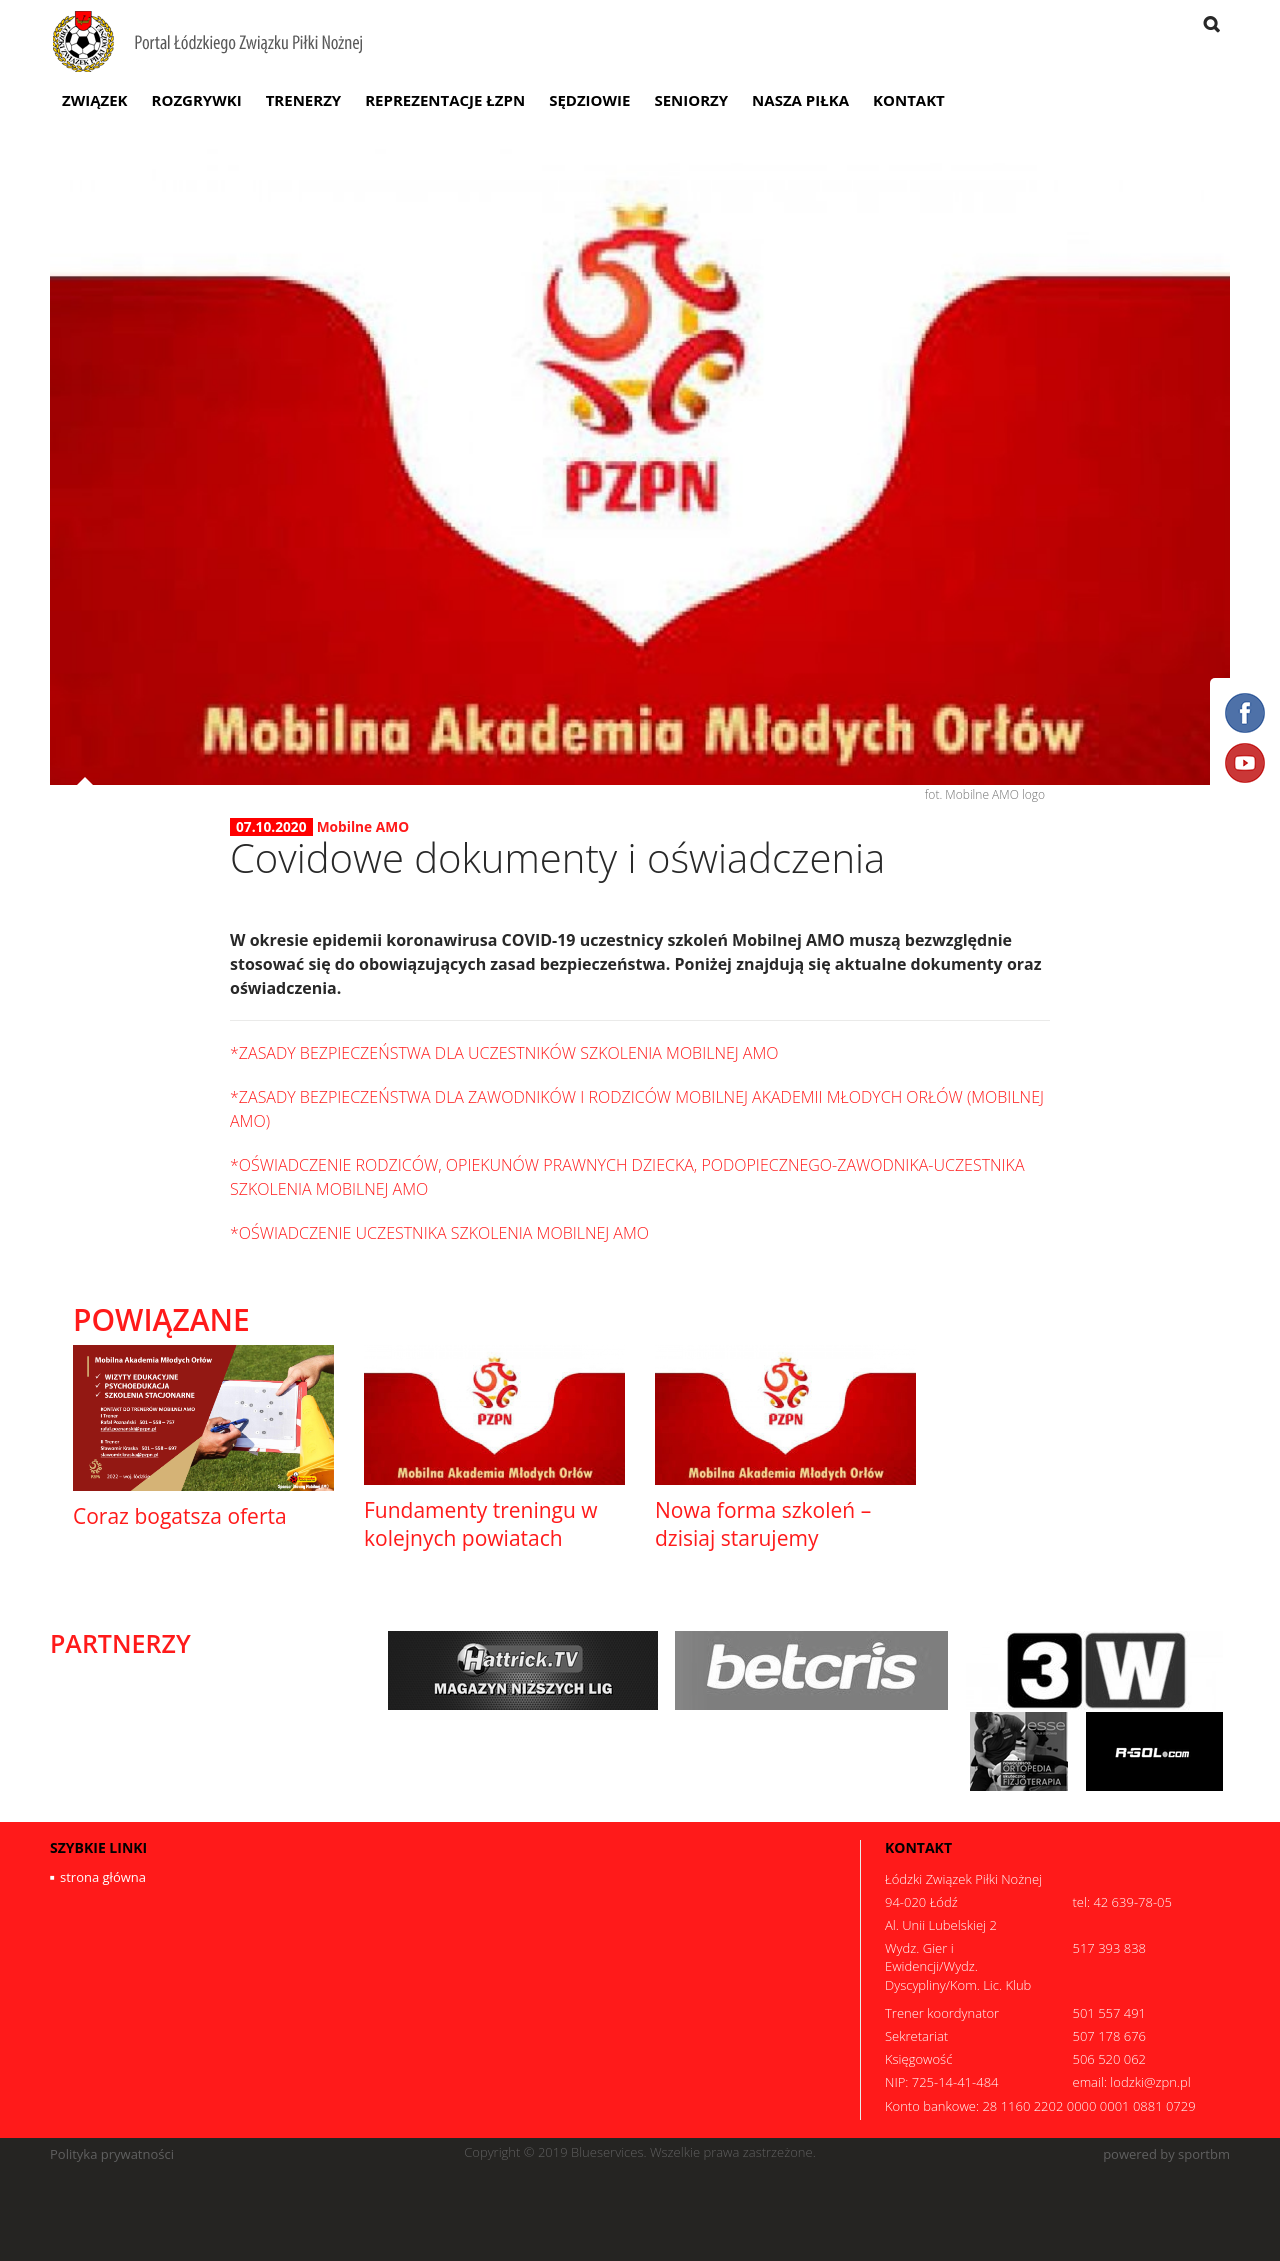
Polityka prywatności (112, 2154)
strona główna (103, 1877)
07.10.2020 (271, 827)
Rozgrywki (197, 100)
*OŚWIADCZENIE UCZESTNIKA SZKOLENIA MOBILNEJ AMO (439, 1233)
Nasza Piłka (800, 100)
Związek (95, 100)
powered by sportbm (1166, 2154)
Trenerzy (304, 100)
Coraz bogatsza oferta (180, 1516)
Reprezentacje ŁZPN (445, 100)
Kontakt (909, 100)
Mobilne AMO (363, 826)
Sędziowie (589, 100)
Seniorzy (691, 100)
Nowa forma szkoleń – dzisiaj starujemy (763, 1523)
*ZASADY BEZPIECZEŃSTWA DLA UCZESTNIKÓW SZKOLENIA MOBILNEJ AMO (504, 1053)
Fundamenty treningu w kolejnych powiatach (481, 1523)
